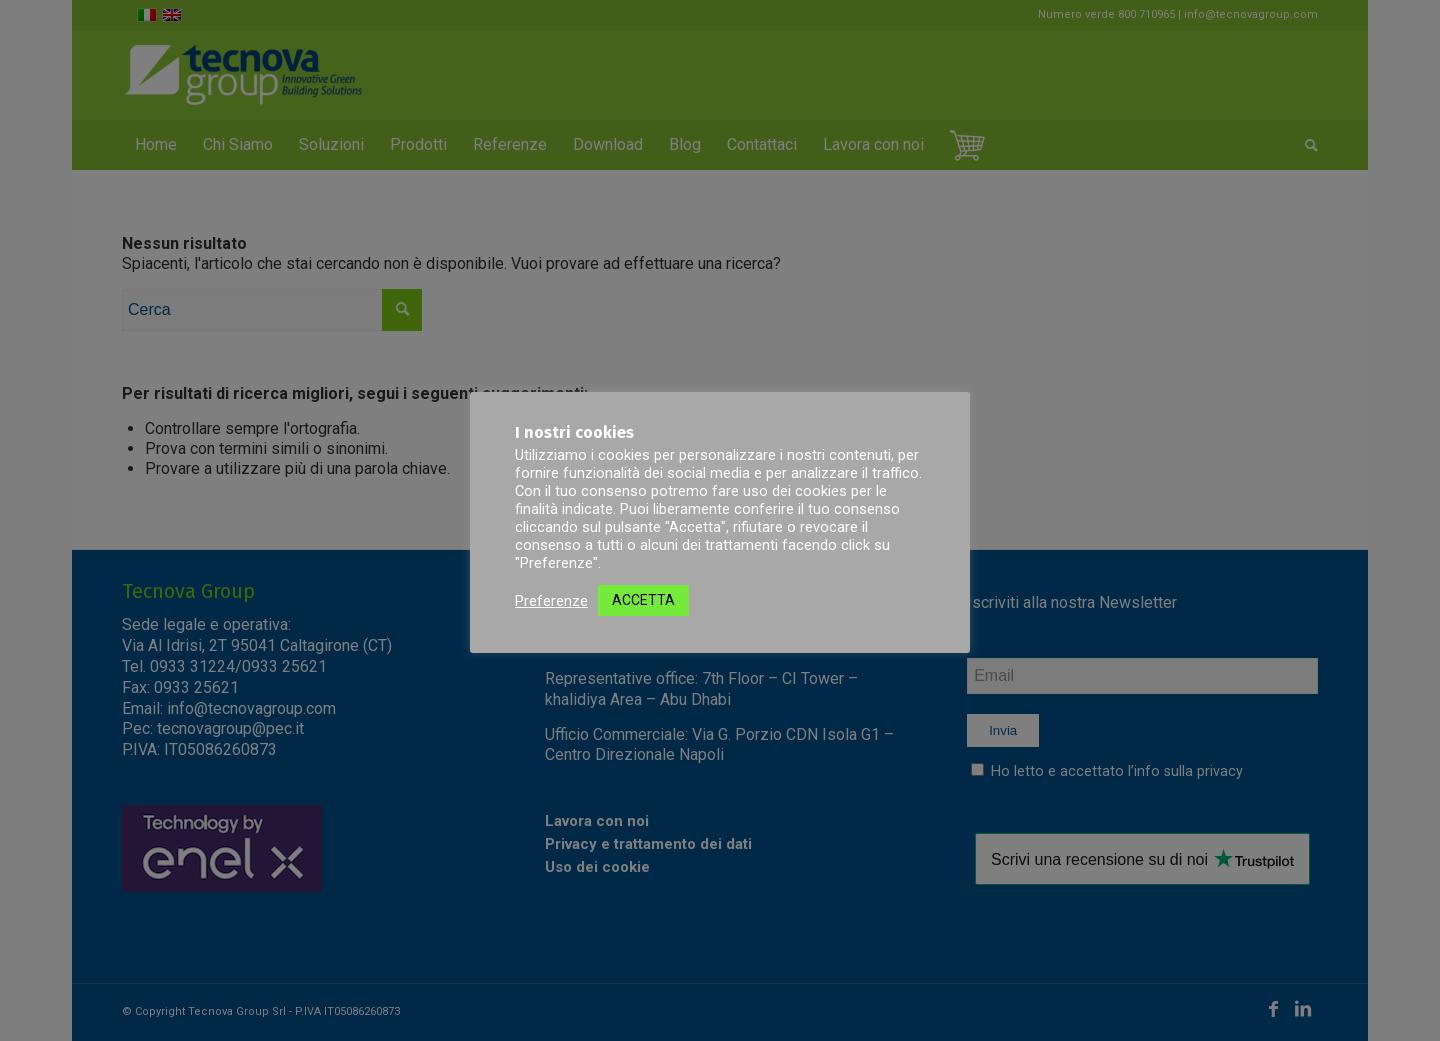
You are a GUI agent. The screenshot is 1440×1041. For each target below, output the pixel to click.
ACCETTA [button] (643, 600)
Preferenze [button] (551, 601)
